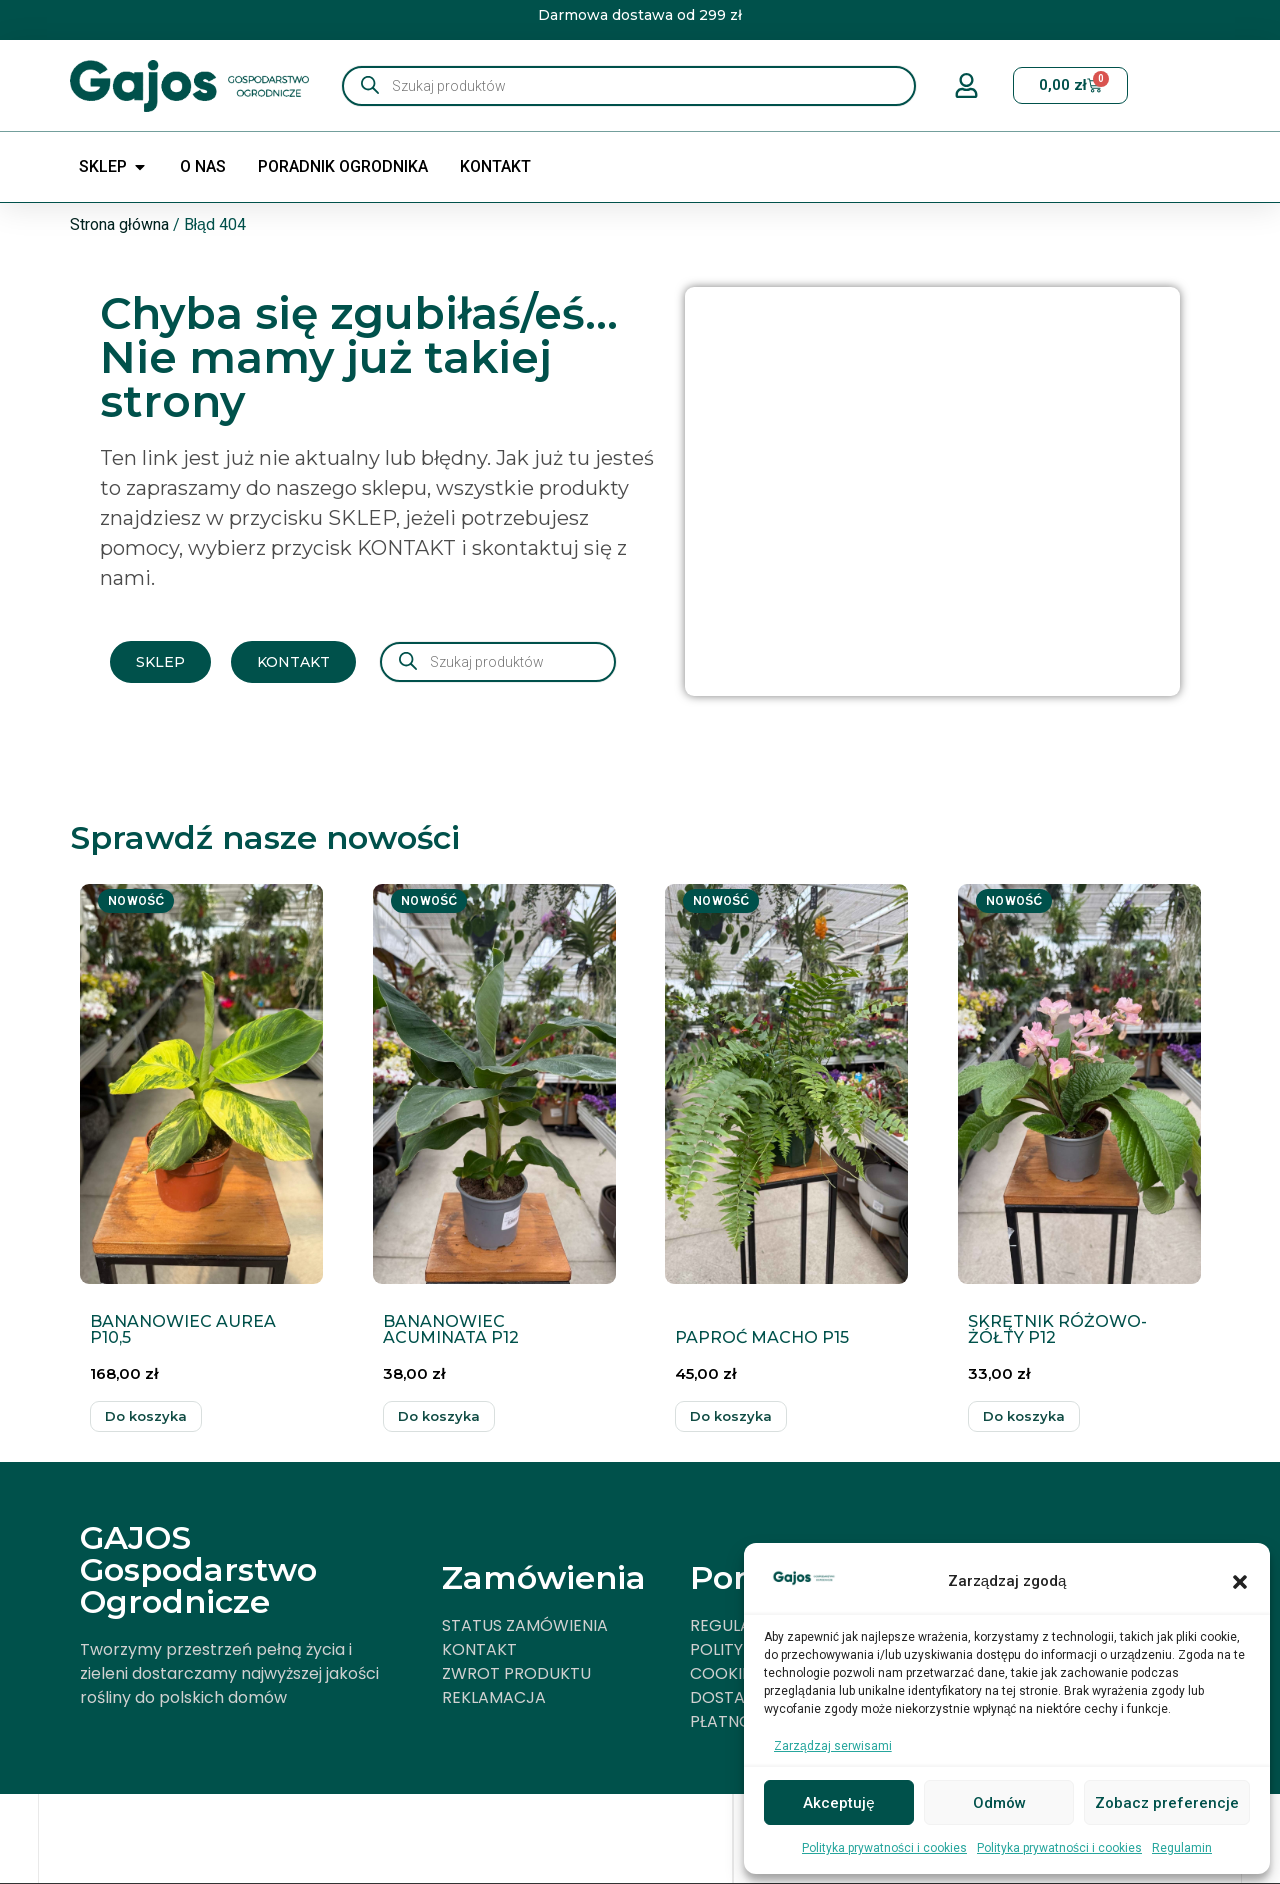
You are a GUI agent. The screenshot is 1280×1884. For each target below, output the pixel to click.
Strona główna (119, 224)
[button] (1240, 1582)
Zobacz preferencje (1167, 1803)
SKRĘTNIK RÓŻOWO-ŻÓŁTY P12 (1057, 1329)
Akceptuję (838, 1803)
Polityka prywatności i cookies (884, 1848)
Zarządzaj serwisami (833, 1746)
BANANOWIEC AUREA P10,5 (183, 1329)
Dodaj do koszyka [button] (146, 1416)
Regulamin (1182, 1848)
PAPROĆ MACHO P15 (762, 1337)
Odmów (999, 1803)
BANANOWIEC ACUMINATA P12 (451, 1329)
